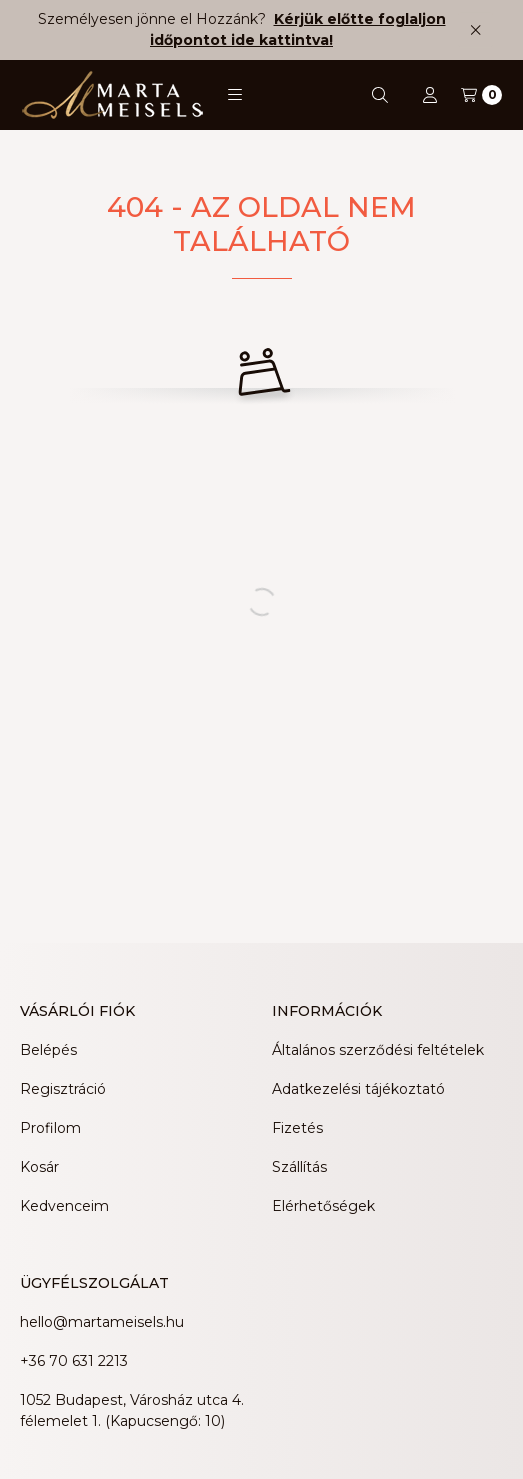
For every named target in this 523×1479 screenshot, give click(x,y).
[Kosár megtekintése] (481, 95)
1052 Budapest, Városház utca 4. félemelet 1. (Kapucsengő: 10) (132, 1410)
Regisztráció (63, 1089)
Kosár (39, 1167)
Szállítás (299, 1167)
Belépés (48, 1050)
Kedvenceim (64, 1206)
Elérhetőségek (323, 1206)
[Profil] (430, 95)
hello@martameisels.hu (102, 1322)
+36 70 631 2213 (74, 1361)
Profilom (50, 1128)
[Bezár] (475, 29)
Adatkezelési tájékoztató (358, 1089)
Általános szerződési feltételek (378, 1050)
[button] (235, 95)
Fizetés (297, 1128)
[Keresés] (380, 95)
